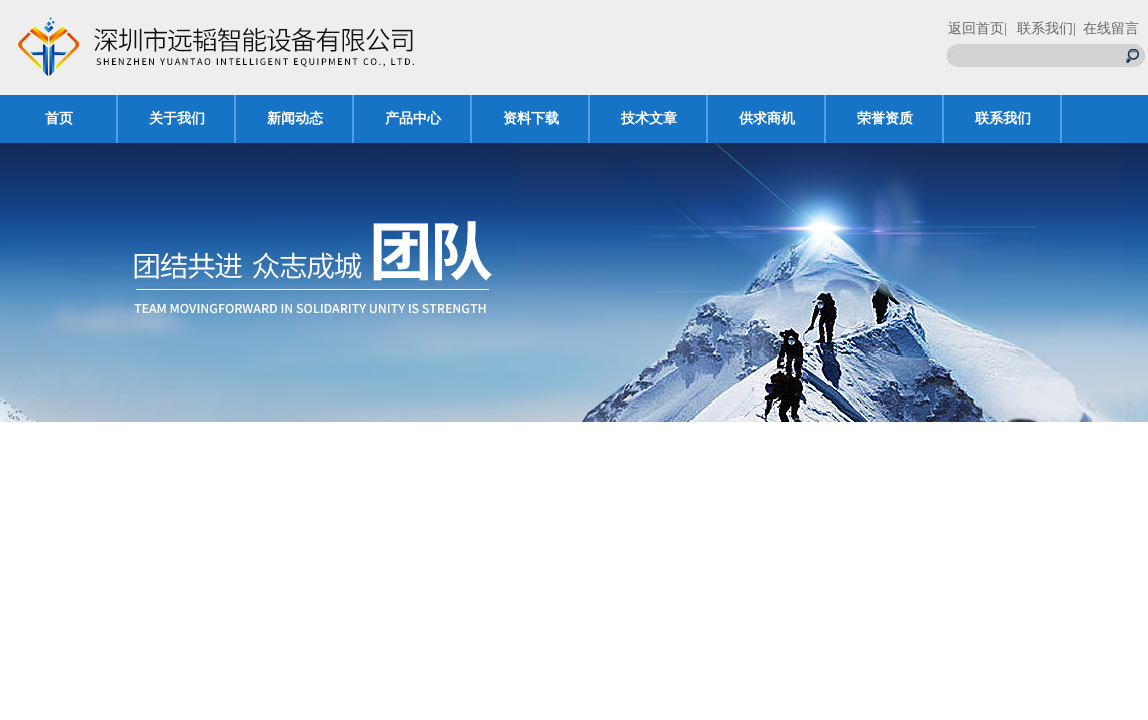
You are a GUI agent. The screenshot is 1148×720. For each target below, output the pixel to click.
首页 (59, 118)
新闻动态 (295, 118)
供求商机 (767, 118)
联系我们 (1003, 118)
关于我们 (177, 118)
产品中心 (413, 118)
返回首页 (976, 28)
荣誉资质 (885, 118)
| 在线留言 (1106, 28)
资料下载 (531, 118)
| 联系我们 (1038, 28)
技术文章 (649, 118)
